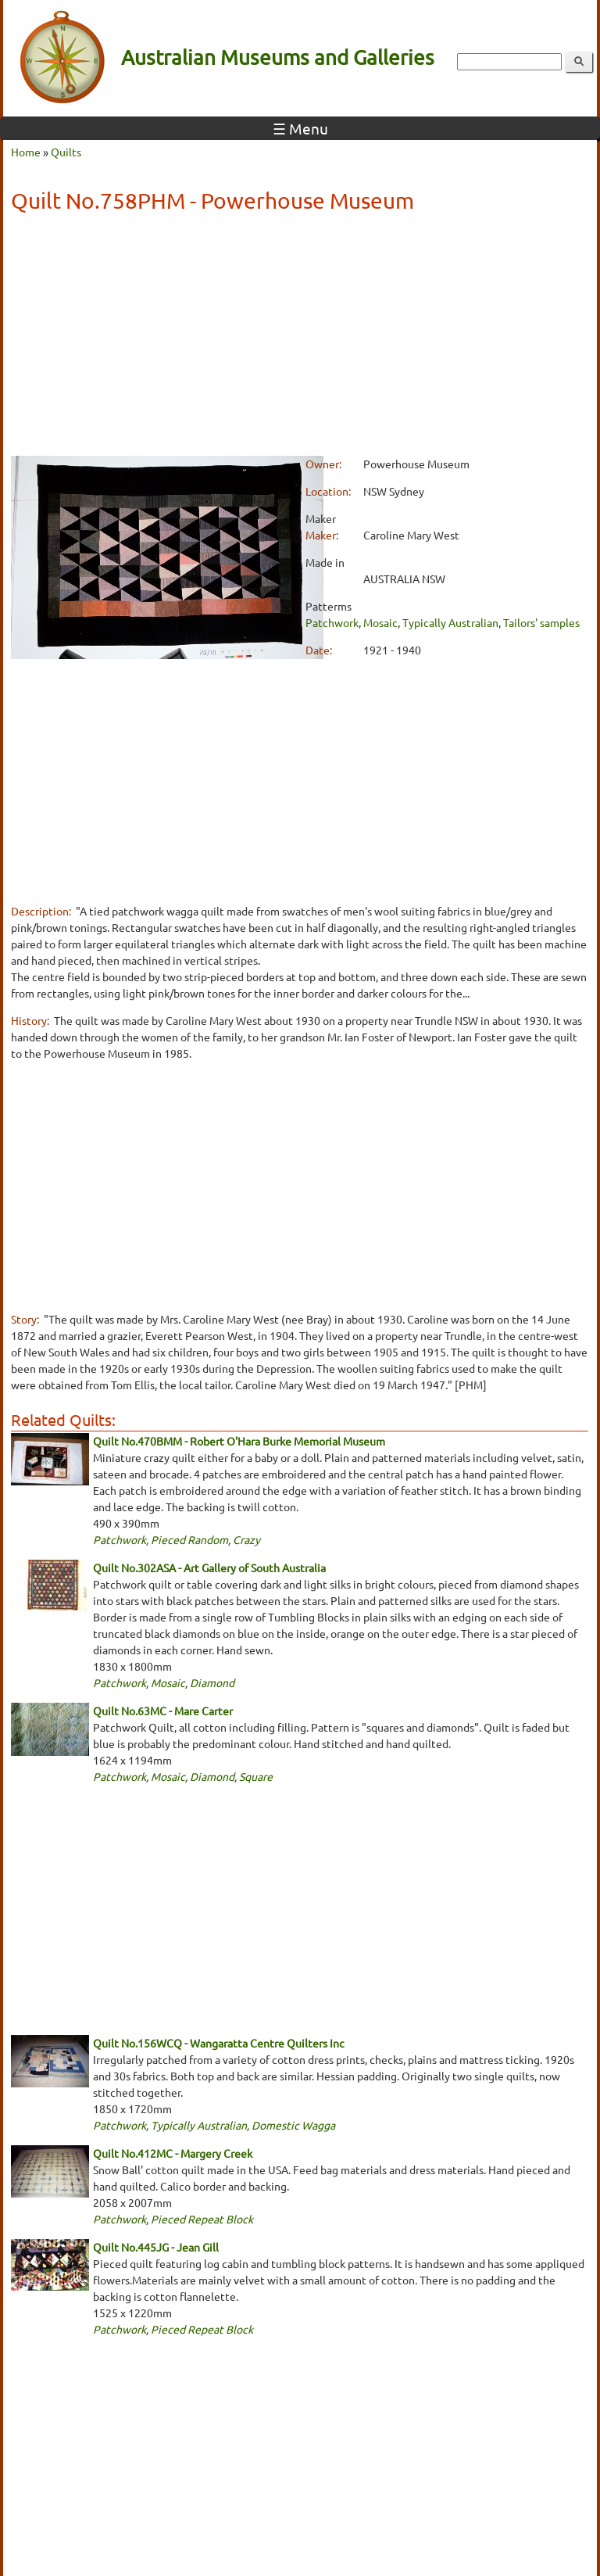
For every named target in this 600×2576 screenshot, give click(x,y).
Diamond (212, 1682)
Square (256, 1776)
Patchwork (332, 622)
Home (26, 152)
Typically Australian (450, 622)
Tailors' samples (541, 622)
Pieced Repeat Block (202, 2219)
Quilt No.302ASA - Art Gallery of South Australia (209, 1567)
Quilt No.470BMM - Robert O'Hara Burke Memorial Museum (239, 1441)
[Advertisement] (299, 337)
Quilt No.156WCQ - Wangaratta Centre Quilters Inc (219, 2043)
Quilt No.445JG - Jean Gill (156, 2247)
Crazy (246, 1539)
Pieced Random (189, 1539)
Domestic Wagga (293, 2125)
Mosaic (380, 622)
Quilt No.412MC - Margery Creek (172, 2153)
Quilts (66, 152)
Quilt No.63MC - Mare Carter (163, 1711)
